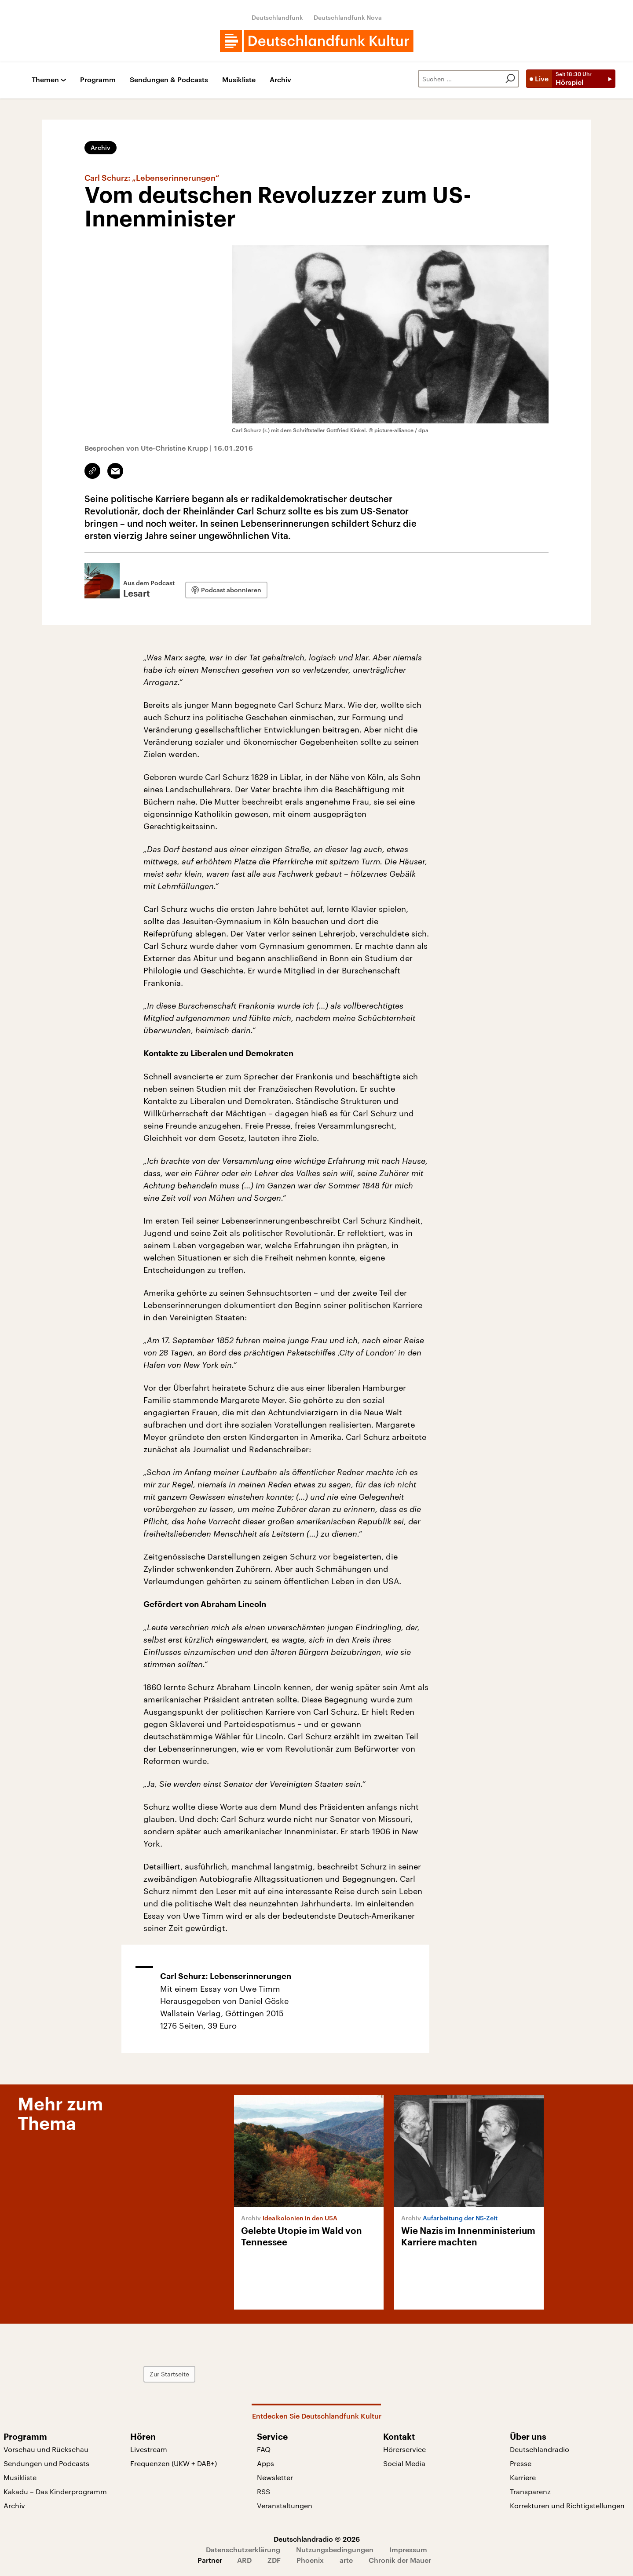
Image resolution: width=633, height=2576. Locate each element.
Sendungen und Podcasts (46, 2463)
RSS (263, 2491)
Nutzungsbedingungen (334, 2549)
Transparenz (530, 2491)
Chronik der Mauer (400, 2560)
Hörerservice (404, 2449)
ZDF (274, 2560)
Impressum (408, 2549)
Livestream (148, 2449)
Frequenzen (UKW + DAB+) (173, 2463)
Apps (265, 2463)
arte (346, 2560)
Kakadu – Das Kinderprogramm (55, 2491)
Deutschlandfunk (277, 17)
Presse (520, 2463)
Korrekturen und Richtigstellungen (567, 2505)
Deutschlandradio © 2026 (317, 2539)
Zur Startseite (169, 2374)
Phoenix (310, 2560)
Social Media (404, 2463)
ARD (244, 2560)
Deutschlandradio (539, 2449)
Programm (98, 80)
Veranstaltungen (284, 2505)
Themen (45, 80)
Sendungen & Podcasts (169, 80)
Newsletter (275, 2477)
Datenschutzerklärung (243, 2549)
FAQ (264, 2449)
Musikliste (239, 80)
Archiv (280, 80)
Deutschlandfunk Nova (348, 17)
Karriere (523, 2477)
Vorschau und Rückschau (46, 2449)
